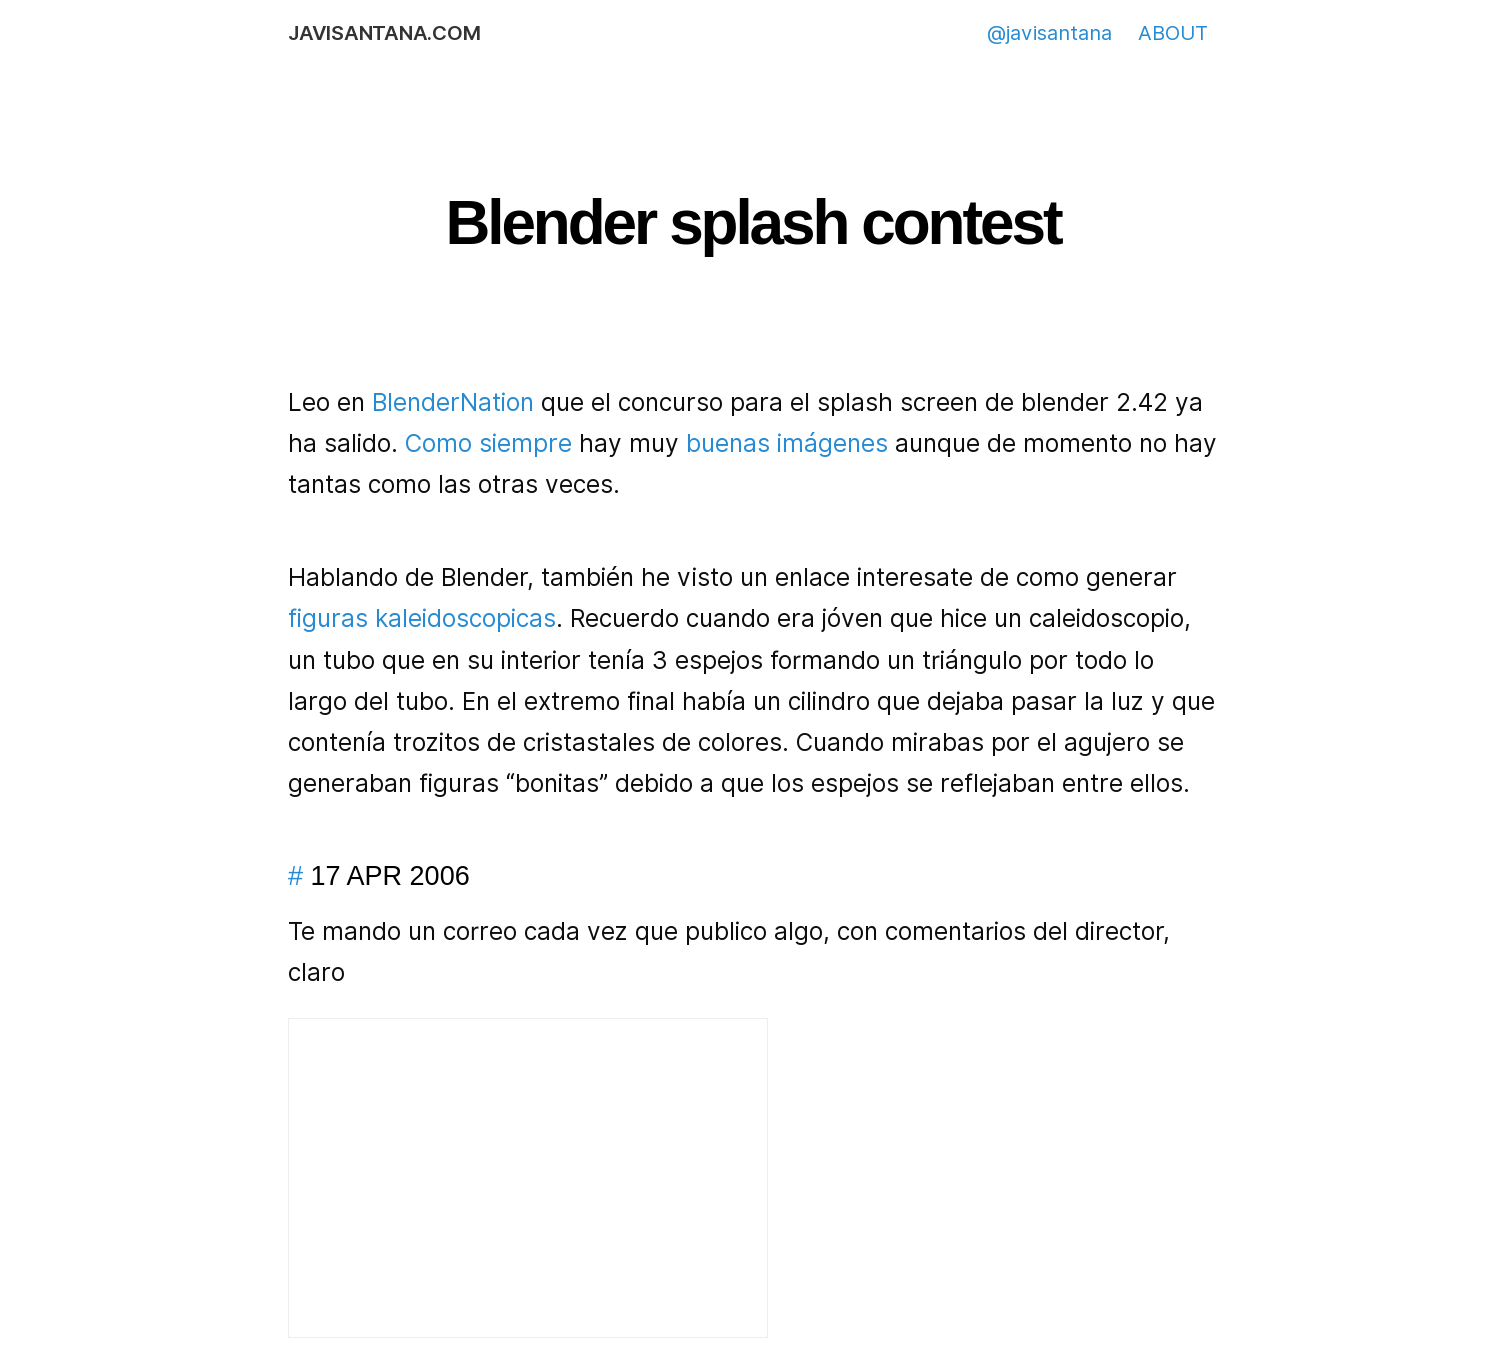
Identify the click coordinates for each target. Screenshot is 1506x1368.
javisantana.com (384, 33)
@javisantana (1049, 33)
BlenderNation (453, 402)
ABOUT (1173, 33)
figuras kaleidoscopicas (422, 618)
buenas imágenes (787, 443)
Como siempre (488, 443)
